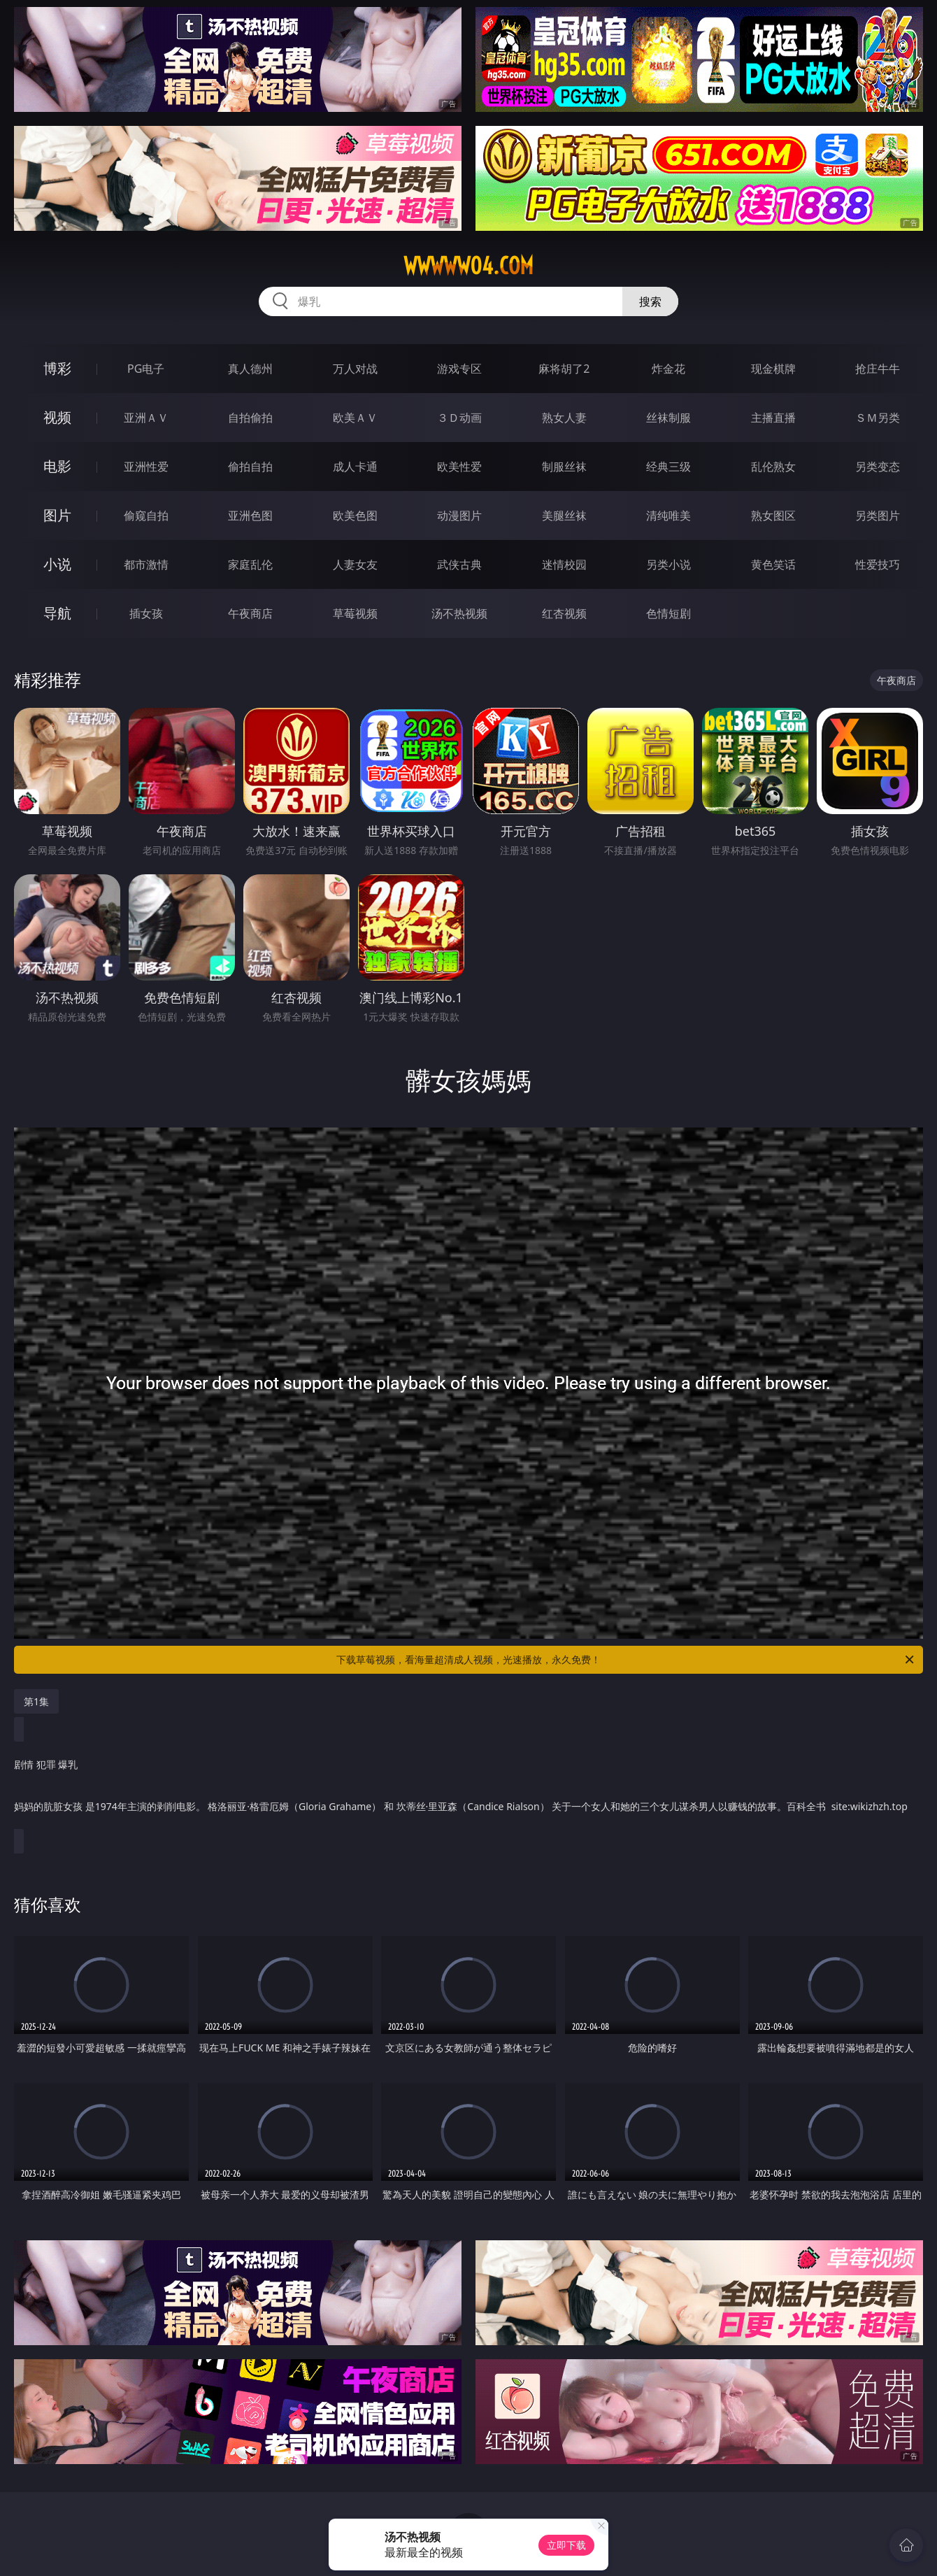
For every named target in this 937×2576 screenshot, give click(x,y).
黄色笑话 (773, 564)
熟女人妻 (564, 417)
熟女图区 (773, 515)
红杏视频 (564, 613)
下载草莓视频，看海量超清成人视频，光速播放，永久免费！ (626, 1659)
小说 (57, 564)
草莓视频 (355, 613)
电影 (57, 466)
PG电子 (145, 368)
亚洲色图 (250, 515)
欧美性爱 (459, 466)
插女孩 (146, 613)
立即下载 (566, 2545)
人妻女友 (355, 564)
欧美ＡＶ (355, 417)
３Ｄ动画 (459, 417)
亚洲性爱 (146, 466)
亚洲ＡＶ (146, 417)
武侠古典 (459, 564)
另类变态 (877, 466)
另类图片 (877, 515)
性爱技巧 (877, 564)
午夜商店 (250, 613)
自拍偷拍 (250, 417)
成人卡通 (355, 466)
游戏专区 (459, 368)
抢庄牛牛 (877, 368)
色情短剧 (668, 613)
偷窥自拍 (146, 515)
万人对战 (355, 368)
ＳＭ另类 (877, 417)
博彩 (57, 368)
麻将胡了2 (563, 368)
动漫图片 (459, 515)
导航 (57, 613)
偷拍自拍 (250, 466)
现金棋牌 (773, 368)
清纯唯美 (668, 515)
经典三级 (668, 466)
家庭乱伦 (250, 564)
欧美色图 (355, 515)
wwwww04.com (468, 266)
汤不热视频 (459, 613)
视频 (57, 417)
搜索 (650, 301)
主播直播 (773, 417)
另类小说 (668, 564)
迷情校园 (564, 564)
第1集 (36, 1701)
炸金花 (668, 368)
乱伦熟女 (773, 466)
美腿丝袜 (564, 515)
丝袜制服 (668, 417)
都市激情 (146, 564)
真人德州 (250, 368)
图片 (57, 515)
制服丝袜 (564, 466)
